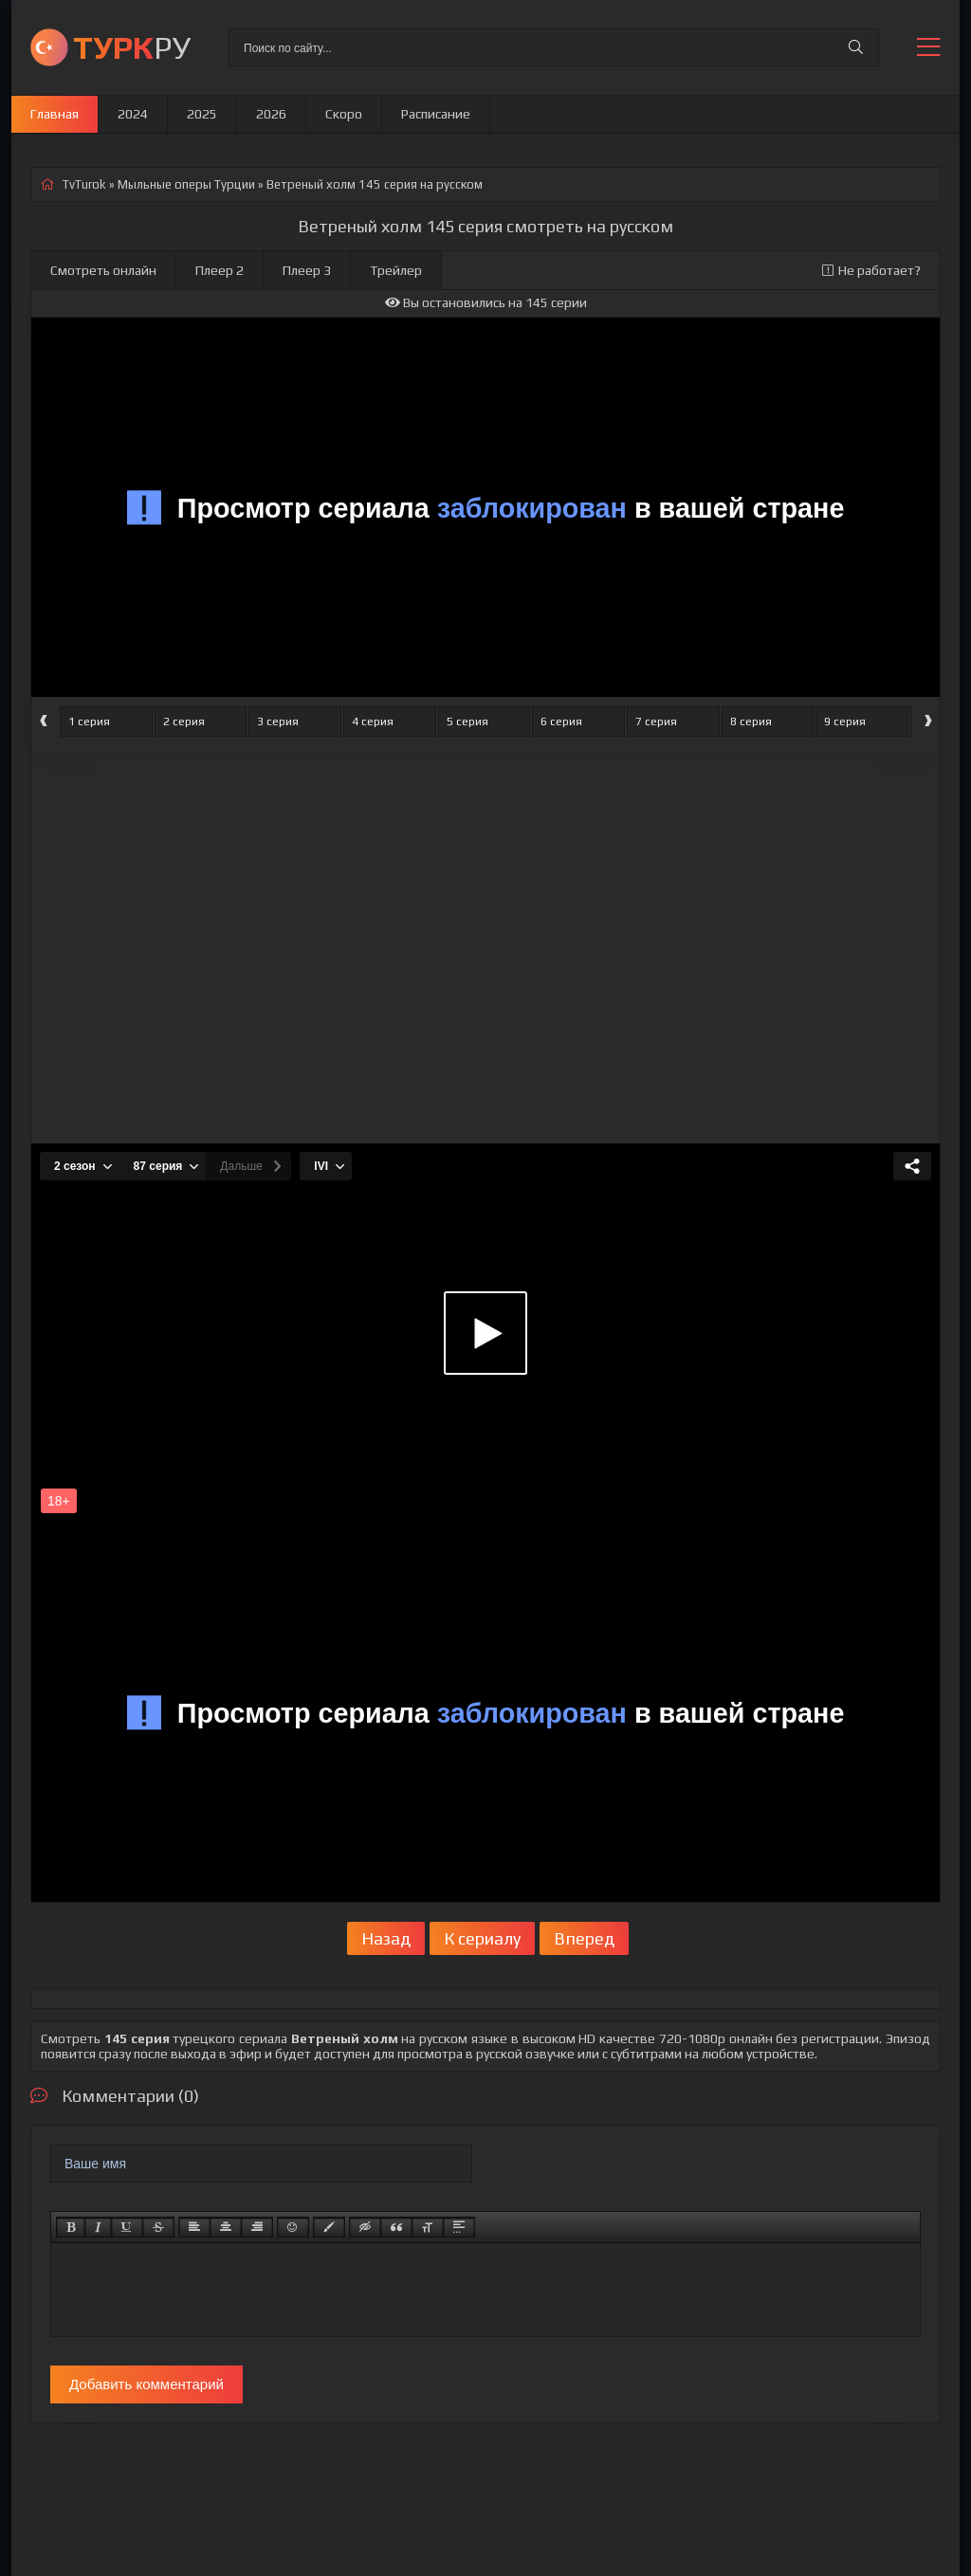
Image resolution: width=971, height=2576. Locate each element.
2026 (271, 113)
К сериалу (482, 1938)
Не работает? (871, 270)
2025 (202, 113)
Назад (386, 1938)
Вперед (584, 1938)
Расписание (435, 113)
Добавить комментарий (146, 2384)
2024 (133, 113)
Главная (54, 113)
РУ (132, 46)
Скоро (343, 113)
